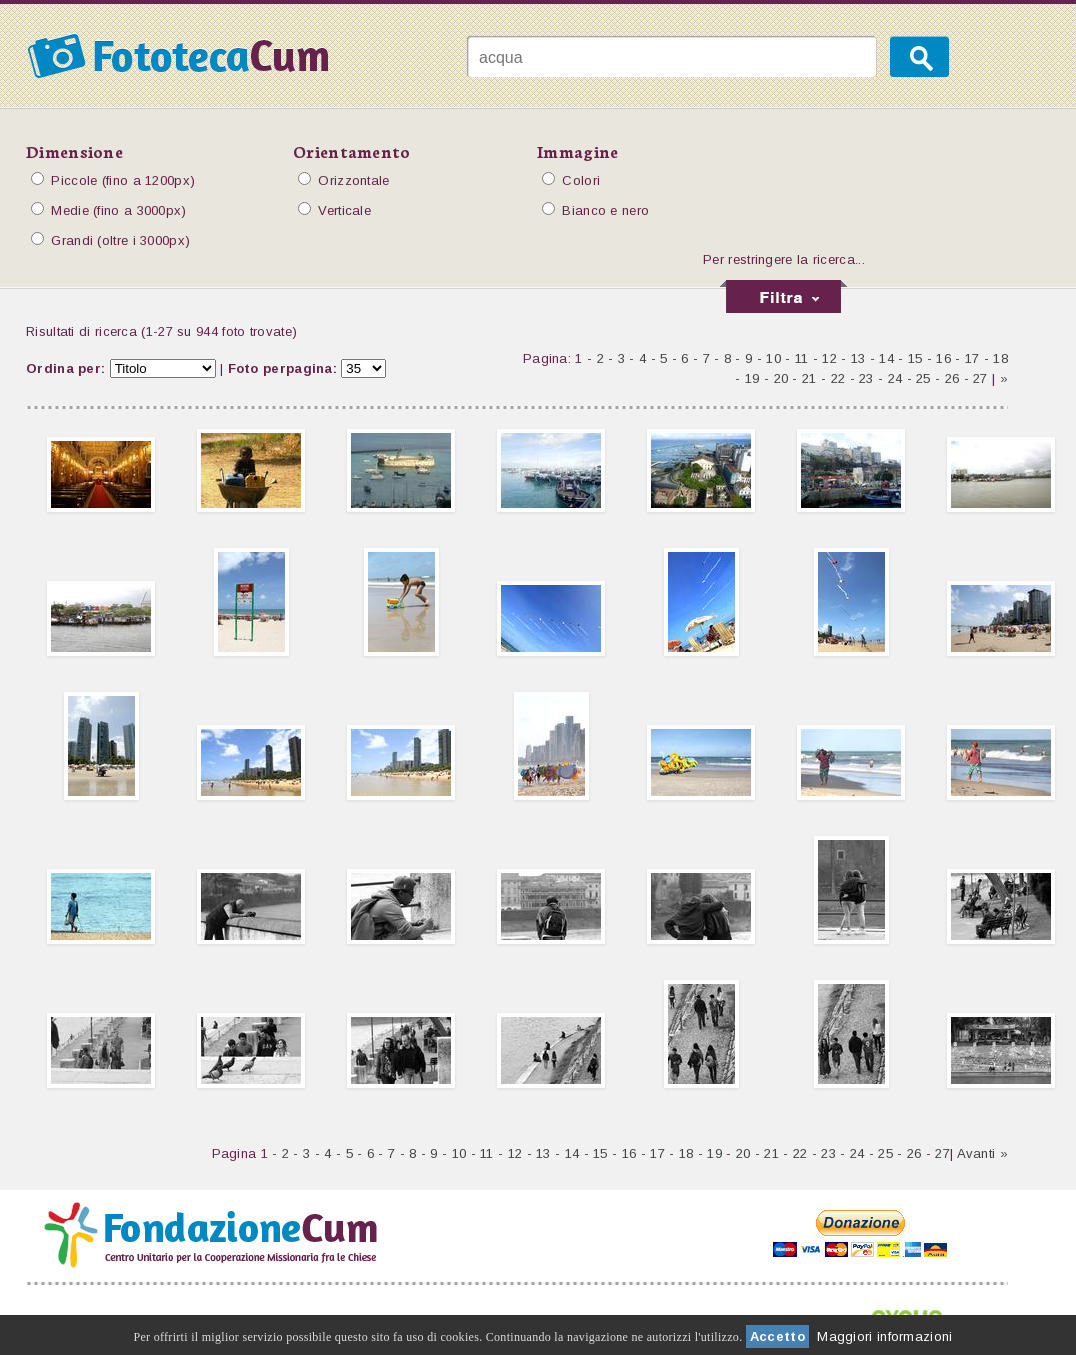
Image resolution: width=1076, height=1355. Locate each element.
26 (952, 378)
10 (773, 358)
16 (943, 358)
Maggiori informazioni (884, 1336)
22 (838, 378)
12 (829, 358)
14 (886, 358)
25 (923, 378)
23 (866, 378)
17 (972, 358)
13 (858, 358)
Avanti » (982, 1153)
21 (809, 378)
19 (752, 378)
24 (895, 378)
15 (915, 358)
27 (980, 378)
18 (1000, 358)
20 (781, 378)
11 (802, 358)
